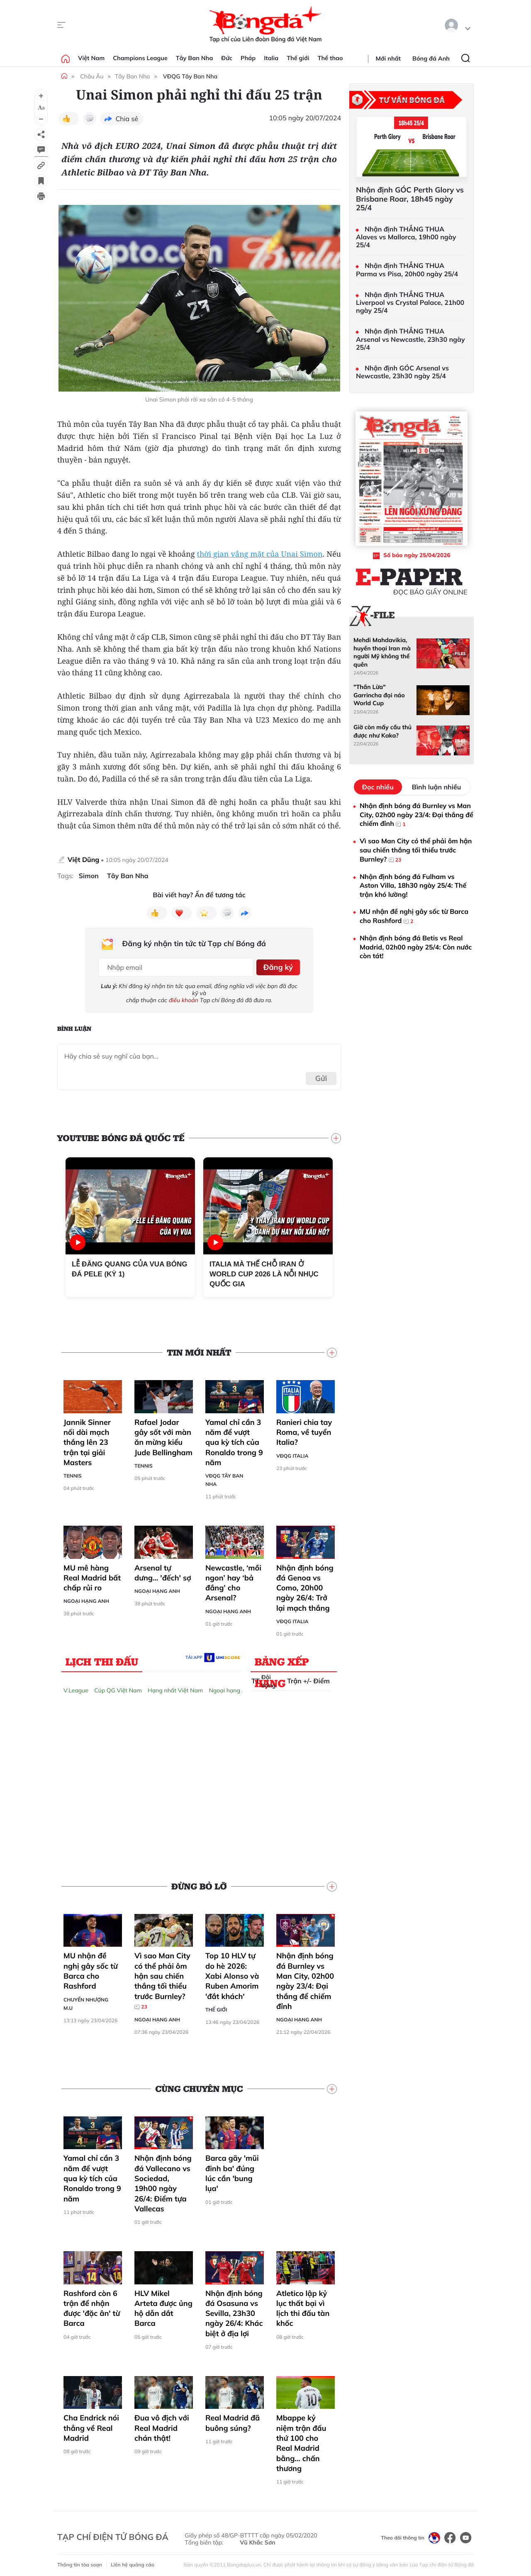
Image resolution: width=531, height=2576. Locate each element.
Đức (226, 58)
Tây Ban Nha (194, 58)
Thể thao (330, 58)
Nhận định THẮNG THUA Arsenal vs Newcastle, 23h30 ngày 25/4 (410, 339)
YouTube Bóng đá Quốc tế (121, 1135)
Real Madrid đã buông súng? (232, 2420)
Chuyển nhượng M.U (85, 2001)
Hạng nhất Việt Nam (175, 1687)
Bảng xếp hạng (282, 1660)
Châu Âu (91, 76)
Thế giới (298, 58)
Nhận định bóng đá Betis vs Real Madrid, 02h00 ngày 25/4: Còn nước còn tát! (416, 947)
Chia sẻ (126, 118)
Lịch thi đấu (102, 1658)
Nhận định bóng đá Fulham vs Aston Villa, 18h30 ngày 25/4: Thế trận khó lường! (413, 885)
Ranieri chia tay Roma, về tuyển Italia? (304, 1429)
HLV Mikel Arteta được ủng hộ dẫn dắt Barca (163, 2305)
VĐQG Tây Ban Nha (190, 76)
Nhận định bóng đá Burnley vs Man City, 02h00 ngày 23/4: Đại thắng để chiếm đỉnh (305, 1978)
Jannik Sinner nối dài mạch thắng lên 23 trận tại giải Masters (87, 1439)
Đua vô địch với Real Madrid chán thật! (161, 2425)
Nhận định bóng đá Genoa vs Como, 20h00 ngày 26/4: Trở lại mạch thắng (305, 1585)
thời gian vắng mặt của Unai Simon (260, 554)
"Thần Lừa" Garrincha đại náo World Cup (379, 695)
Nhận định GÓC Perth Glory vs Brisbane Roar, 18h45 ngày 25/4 (410, 198)
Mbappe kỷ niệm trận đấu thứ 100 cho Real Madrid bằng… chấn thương (301, 2440)
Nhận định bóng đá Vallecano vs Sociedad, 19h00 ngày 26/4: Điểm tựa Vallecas (163, 2181)
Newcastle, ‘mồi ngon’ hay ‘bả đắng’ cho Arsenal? (233, 1580)
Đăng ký (276, 965)
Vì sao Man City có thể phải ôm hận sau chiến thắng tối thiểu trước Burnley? (162, 1978)
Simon (89, 876)
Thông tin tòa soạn (79, 2562)
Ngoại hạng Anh (86, 1598)
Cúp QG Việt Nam (118, 1687)
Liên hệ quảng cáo (132, 2562)
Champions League (140, 58)
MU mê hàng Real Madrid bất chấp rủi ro (92, 1575)
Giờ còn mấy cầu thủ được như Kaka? (382, 731)
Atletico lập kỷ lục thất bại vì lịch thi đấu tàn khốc (302, 2305)
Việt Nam (91, 58)
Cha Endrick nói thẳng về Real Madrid (91, 2425)
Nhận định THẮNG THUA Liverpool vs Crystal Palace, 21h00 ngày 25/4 (410, 302)
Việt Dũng (83, 859)
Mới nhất (388, 58)
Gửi (321, 1076)
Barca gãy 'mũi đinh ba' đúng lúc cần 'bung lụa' (232, 2171)
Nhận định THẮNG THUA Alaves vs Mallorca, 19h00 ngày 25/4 (406, 237)
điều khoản (183, 997)
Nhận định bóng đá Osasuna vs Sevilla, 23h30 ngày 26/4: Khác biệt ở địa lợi (234, 2310)
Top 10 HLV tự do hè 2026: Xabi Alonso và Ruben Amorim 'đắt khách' (232, 1973)
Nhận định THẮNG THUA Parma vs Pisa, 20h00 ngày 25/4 (407, 270)
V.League (75, 1687)
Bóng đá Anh (431, 58)
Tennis (72, 1473)
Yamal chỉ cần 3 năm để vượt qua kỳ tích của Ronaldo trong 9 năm (234, 1439)
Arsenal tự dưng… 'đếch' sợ (162, 1570)
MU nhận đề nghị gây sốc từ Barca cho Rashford (90, 1968)
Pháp (248, 58)
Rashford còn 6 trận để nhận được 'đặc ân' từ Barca (91, 2305)
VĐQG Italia (292, 1453)
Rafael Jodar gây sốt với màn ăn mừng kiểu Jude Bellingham (163, 1434)
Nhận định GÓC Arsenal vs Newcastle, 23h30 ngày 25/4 (402, 372)
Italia (271, 58)
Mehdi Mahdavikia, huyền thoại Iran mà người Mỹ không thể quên (382, 652)
